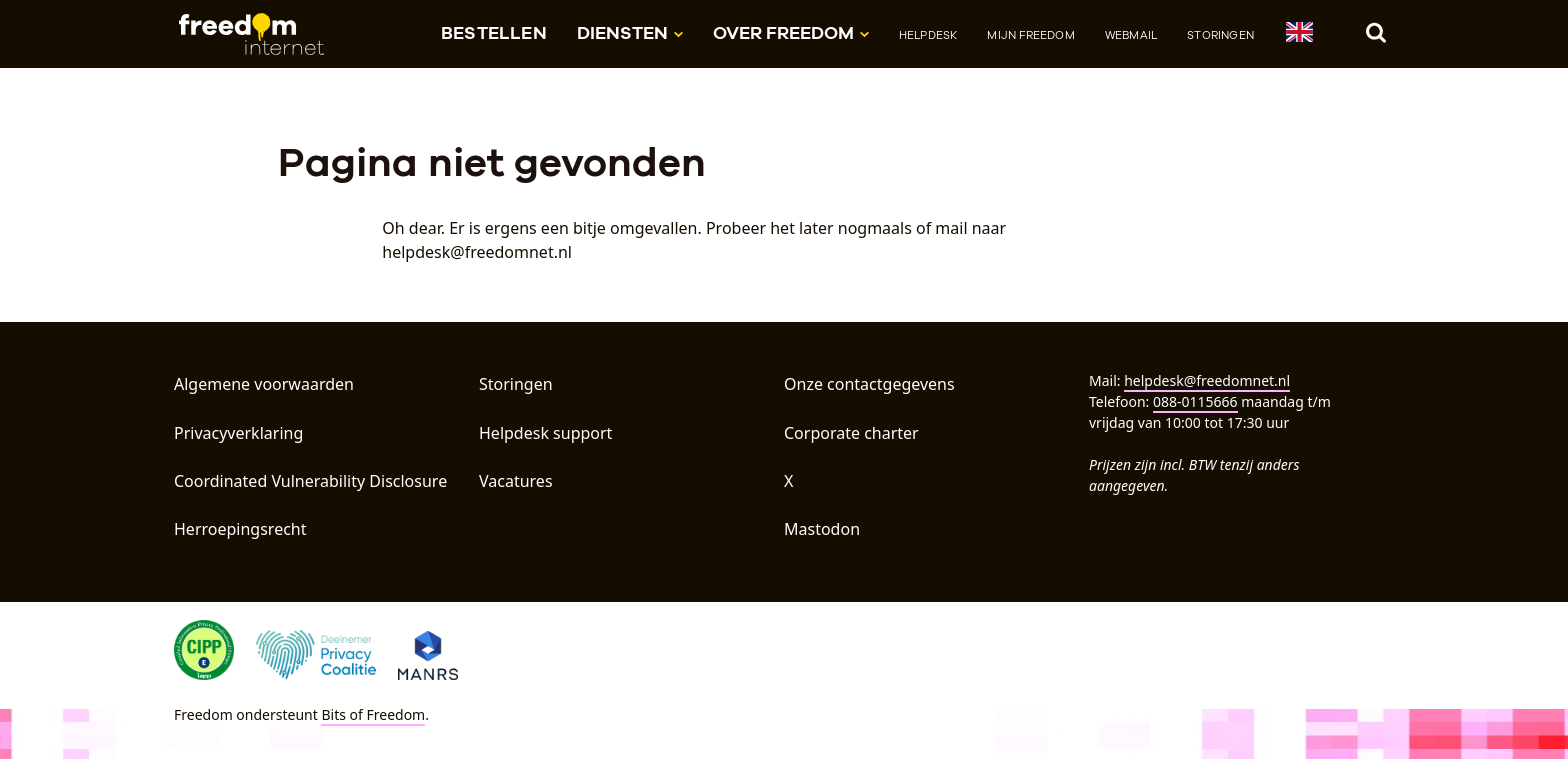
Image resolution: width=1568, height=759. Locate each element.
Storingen (1220, 35)
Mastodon (822, 529)
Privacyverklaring (238, 433)
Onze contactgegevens (869, 384)
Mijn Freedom (1030, 35)
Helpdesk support (545, 433)
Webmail (1131, 35)
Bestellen (494, 32)
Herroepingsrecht (240, 529)
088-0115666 (1195, 401)
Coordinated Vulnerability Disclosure (310, 481)
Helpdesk (928, 35)
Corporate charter (851, 433)
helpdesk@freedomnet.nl (1207, 380)
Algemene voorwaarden (264, 384)
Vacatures (516, 481)
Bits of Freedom (373, 714)
